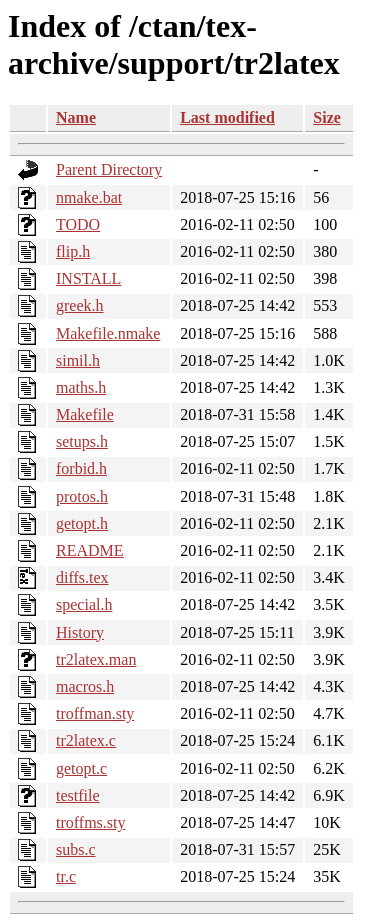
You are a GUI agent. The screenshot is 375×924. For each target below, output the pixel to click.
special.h (84, 604)
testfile (78, 795)
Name (76, 117)
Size (327, 117)
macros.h (85, 686)
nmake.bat (89, 197)
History (80, 632)
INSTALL (88, 278)
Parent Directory (109, 169)
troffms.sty (90, 822)
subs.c (76, 849)
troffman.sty (95, 713)
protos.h (82, 496)
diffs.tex (82, 577)
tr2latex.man (96, 659)
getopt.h (82, 523)
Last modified (227, 117)
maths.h (81, 387)
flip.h (73, 251)
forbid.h (81, 468)
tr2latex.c (86, 740)
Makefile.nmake (108, 333)
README (90, 550)
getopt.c (81, 768)
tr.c (66, 876)
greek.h (80, 305)
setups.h (82, 441)
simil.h (78, 360)
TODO (78, 224)
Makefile (85, 414)
